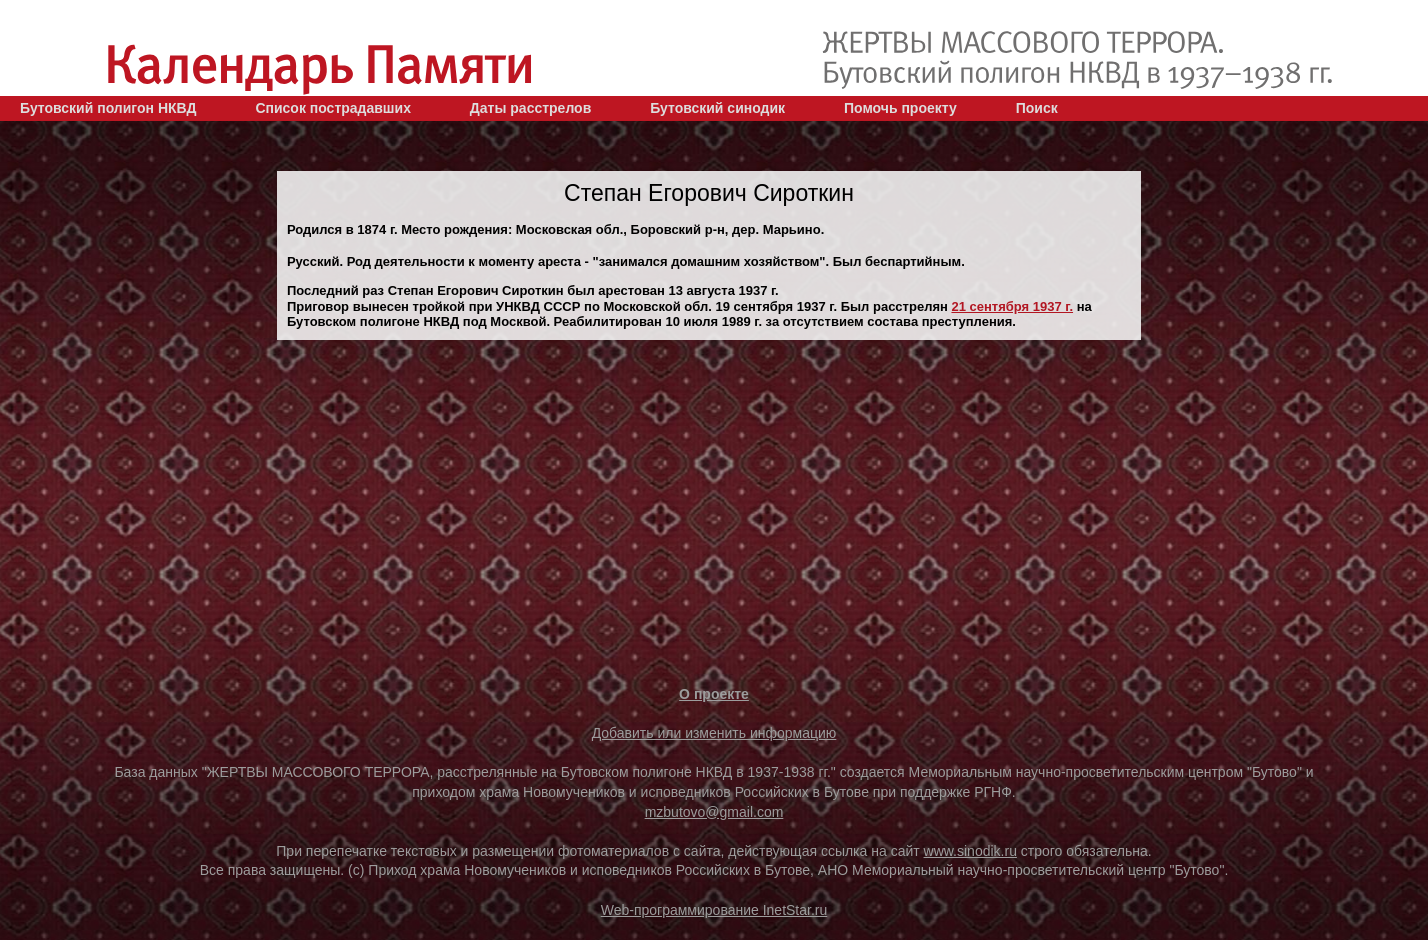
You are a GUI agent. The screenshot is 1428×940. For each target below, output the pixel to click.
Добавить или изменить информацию (714, 733)
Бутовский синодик (717, 108)
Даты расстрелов (530, 108)
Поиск (1037, 108)
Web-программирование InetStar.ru (714, 910)
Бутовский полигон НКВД (108, 108)
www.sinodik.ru (970, 851)
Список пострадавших (333, 108)
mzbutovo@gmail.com (714, 812)
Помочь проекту (900, 108)
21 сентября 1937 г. (1012, 306)
